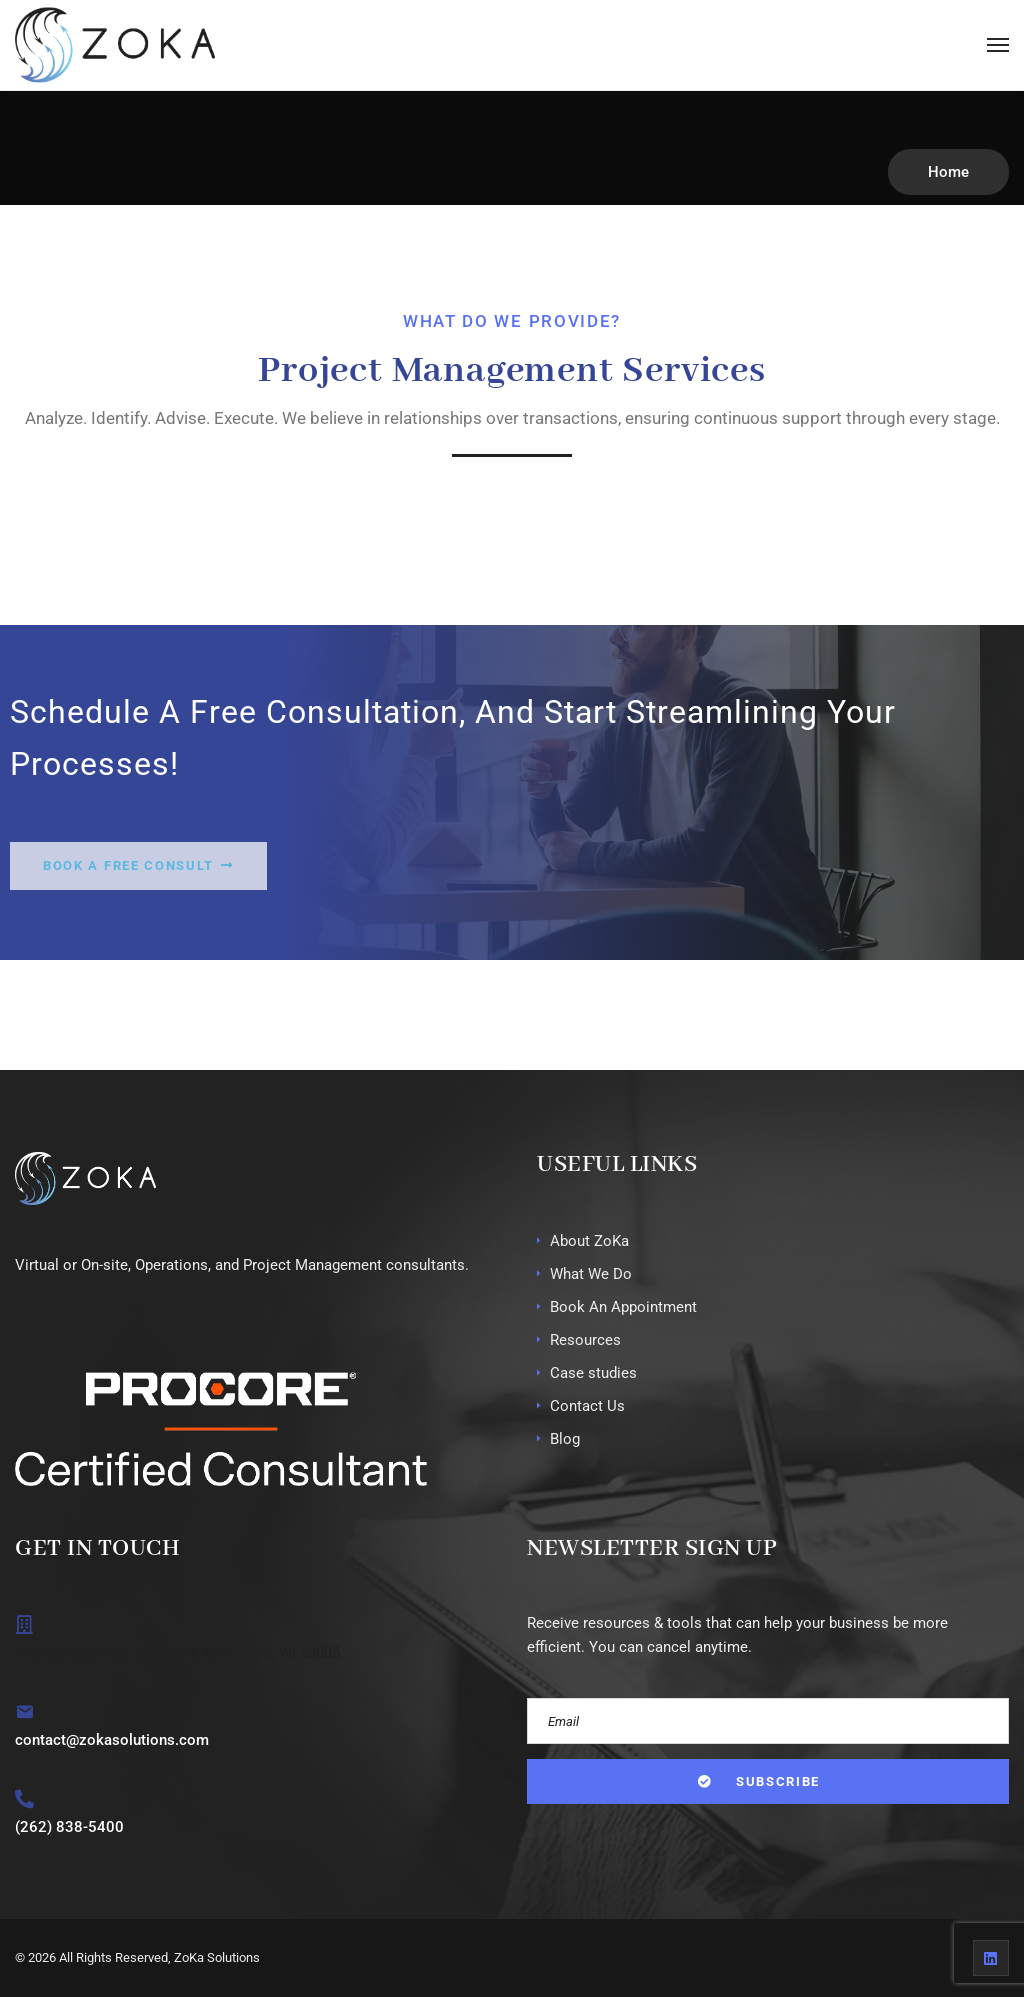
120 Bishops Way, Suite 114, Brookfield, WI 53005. (179, 1653)
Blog (565, 1439)
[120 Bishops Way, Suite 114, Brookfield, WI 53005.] (24, 1624)
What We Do (591, 1274)
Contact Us (587, 1406)
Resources (585, 1340)
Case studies (593, 1373)
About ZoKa (589, 1241)
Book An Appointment (623, 1307)
